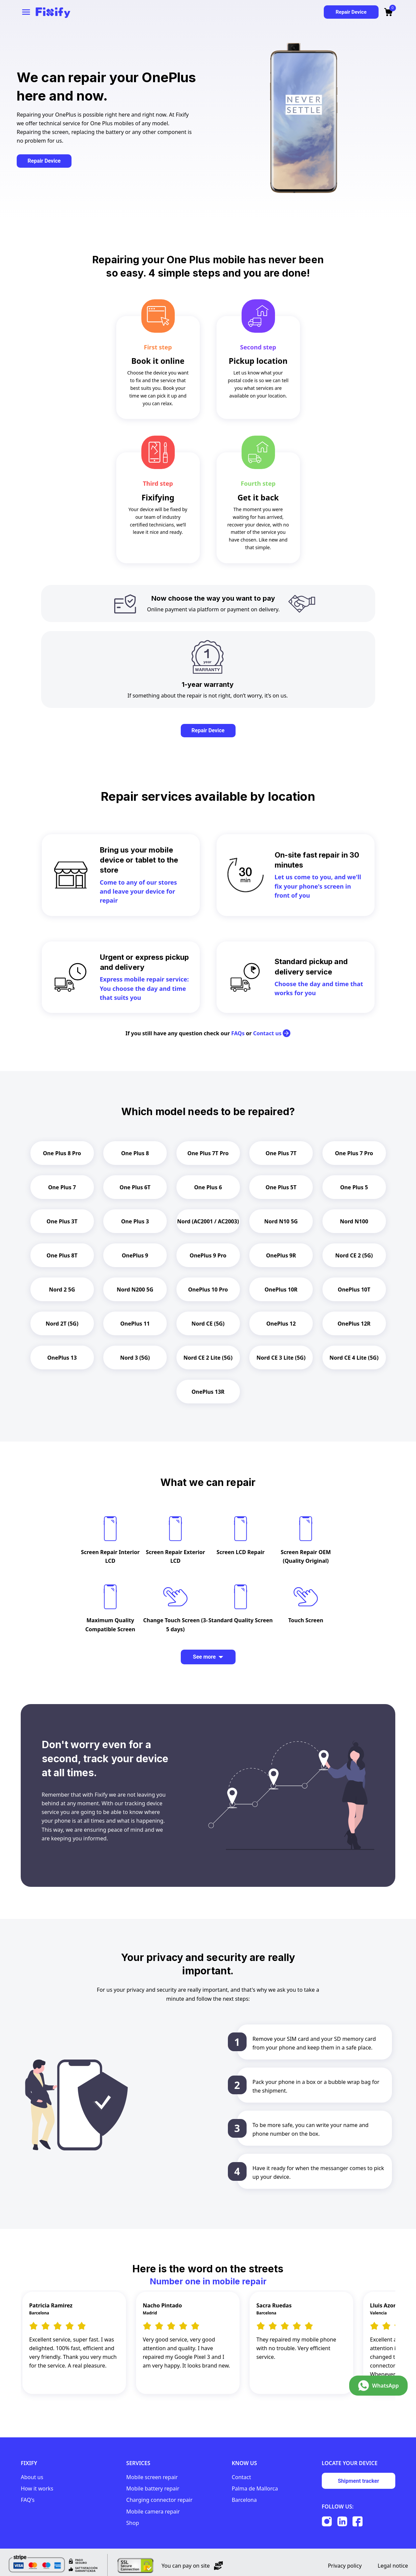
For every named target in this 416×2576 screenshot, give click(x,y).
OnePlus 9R (281, 1255)
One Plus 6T (135, 1187)
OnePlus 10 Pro (208, 1289)
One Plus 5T (281, 1187)
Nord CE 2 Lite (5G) (208, 1357)
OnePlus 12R (354, 1323)
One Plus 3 (135, 1221)
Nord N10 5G (281, 1221)
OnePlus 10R (281, 1289)
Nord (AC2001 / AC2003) (208, 1221)
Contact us (271, 1033)
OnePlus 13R (208, 1391)
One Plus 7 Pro (354, 1153)
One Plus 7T (281, 1153)
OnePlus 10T (354, 1289)
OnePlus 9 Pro (208, 1255)
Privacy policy (345, 2559)
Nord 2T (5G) (61, 1323)
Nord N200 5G (135, 1289)
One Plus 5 (354, 1187)
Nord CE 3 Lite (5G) (281, 1357)
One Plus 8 (135, 1153)
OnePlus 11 (135, 1323)
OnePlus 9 (135, 1255)
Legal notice (393, 2559)
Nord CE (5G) (208, 1323)
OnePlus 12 (281, 1323)
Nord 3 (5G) (135, 1357)
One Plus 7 (62, 1187)
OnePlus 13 (62, 1357)
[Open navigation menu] (26, 12)
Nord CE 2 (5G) (354, 1255)
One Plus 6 (208, 1187)
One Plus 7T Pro (208, 1153)
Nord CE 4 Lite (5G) (354, 1357)
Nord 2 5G (62, 1289)
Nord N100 (354, 1221)
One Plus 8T (61, 1255)
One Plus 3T (61, 1221)
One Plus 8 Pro (62, 1153)
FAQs (238, 1033)
